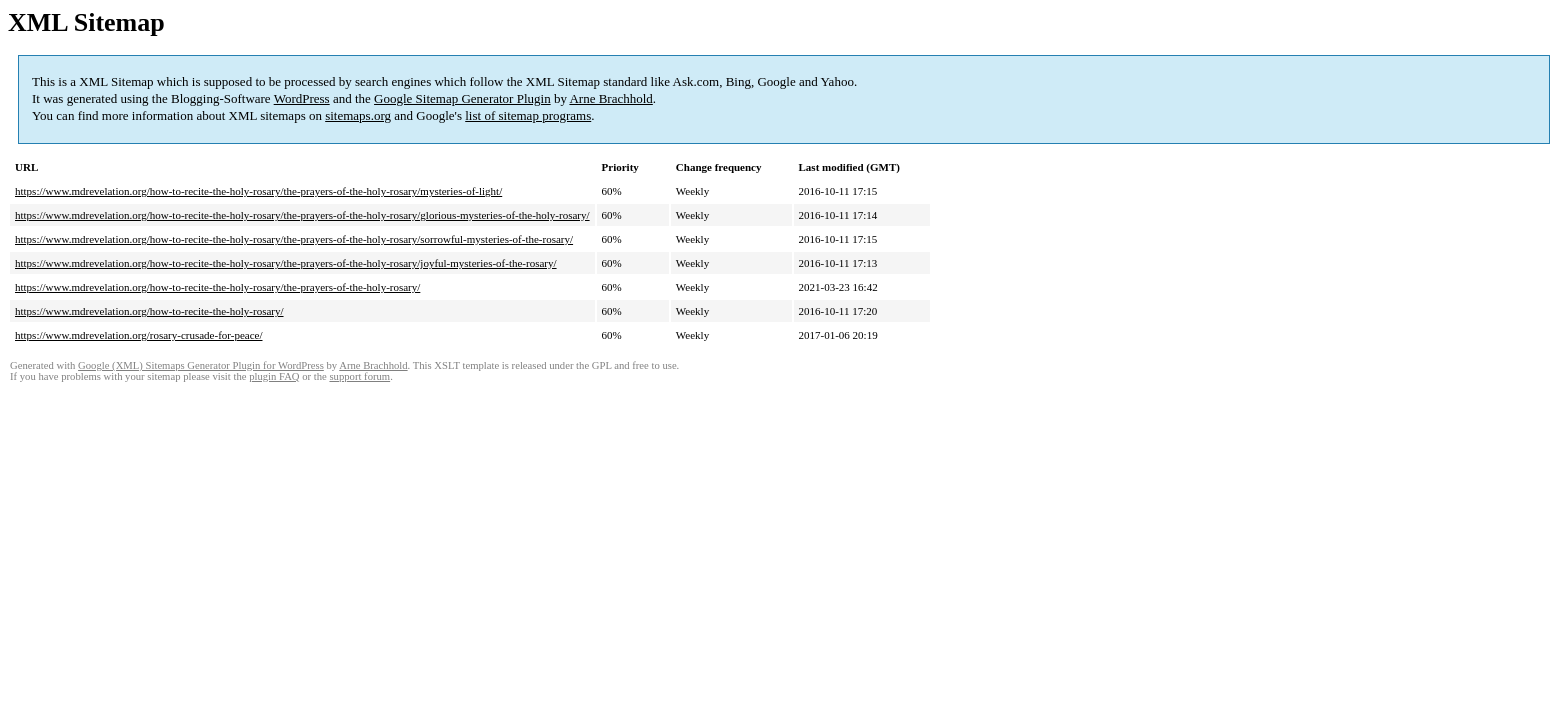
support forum (359, 376)
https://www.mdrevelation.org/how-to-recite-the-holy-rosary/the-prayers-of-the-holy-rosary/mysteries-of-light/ (258, 191)
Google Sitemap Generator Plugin (462, 98)
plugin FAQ (274, 376)
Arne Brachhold (610, 98)
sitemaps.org (358, 115)
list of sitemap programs (528, 115)
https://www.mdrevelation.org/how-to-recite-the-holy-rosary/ (149, 311)
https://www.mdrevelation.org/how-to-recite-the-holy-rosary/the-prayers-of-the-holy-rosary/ (217, 287)
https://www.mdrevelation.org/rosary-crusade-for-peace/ (139, 335)
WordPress (302, 98)
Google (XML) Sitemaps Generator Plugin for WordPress (201, 365)
